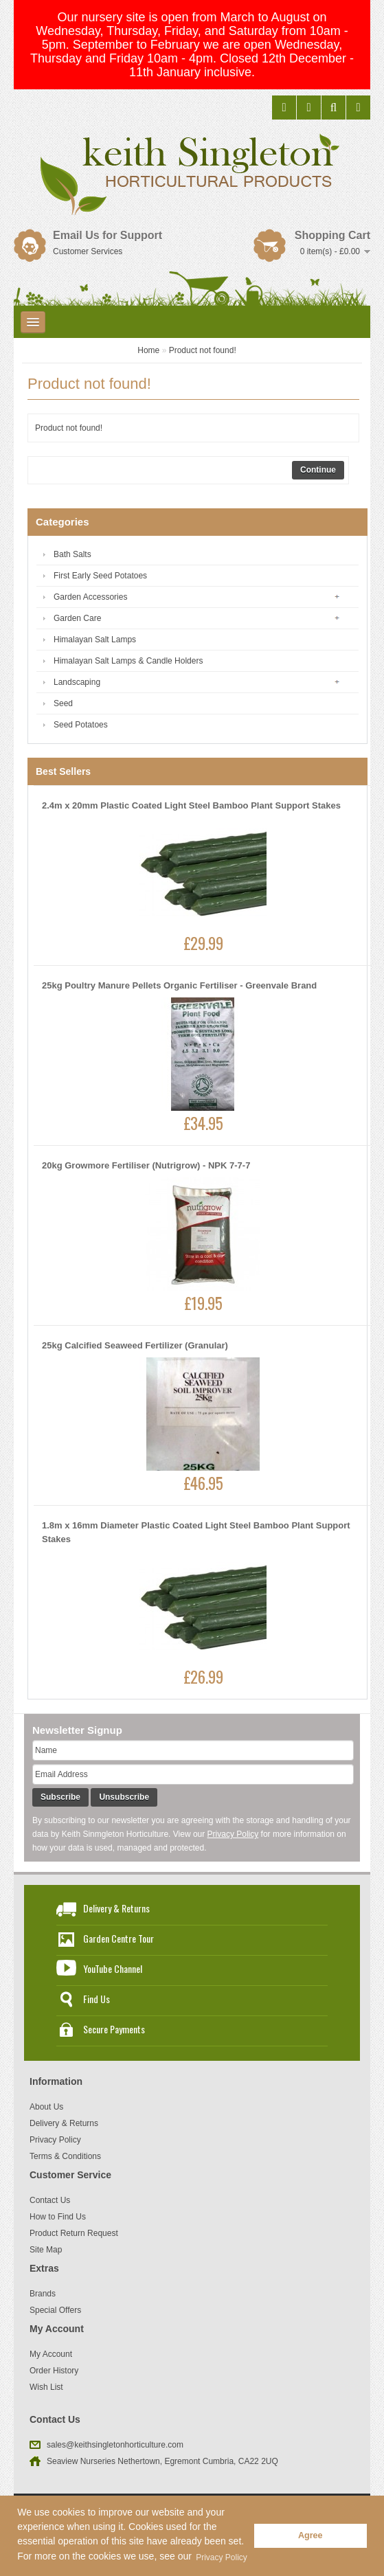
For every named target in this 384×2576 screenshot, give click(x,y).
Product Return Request (74, 2233)
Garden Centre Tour (118, 1938)
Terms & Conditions (65, 2156)
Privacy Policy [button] (221, 2557)
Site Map (46, 2250)
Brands (43, 2293)
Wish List (46, 2387)
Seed (63, 703)
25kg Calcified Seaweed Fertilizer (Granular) (135, 1345)
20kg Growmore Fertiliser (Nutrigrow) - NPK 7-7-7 (146, 1165)
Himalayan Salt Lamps (95, 639)
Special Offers (55, 2310)
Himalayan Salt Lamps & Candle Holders (128, 661)
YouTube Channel (112, 1968)
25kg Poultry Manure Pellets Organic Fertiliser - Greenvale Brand (179, 985)
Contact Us (50, 2200)
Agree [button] (310, 2535)
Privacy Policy (233, 1834)
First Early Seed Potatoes (100, 575)
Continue (318, 470)
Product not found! (202, 350)
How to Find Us (58, 2217)
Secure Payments (114, 2029)
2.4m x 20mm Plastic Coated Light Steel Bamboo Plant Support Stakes (191, 805)
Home (148, 350)
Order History (54, 2370)
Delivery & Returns (116, 1908)
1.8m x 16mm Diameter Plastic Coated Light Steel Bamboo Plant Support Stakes (196, 1532)
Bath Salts (72, 554)
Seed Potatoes (81, 725)
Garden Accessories (90, 597)
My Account (51, 2354)
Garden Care (77, 618)
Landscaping (77, 682)
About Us (46, 2107)
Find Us (96, 1998)
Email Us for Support (107, 235)
